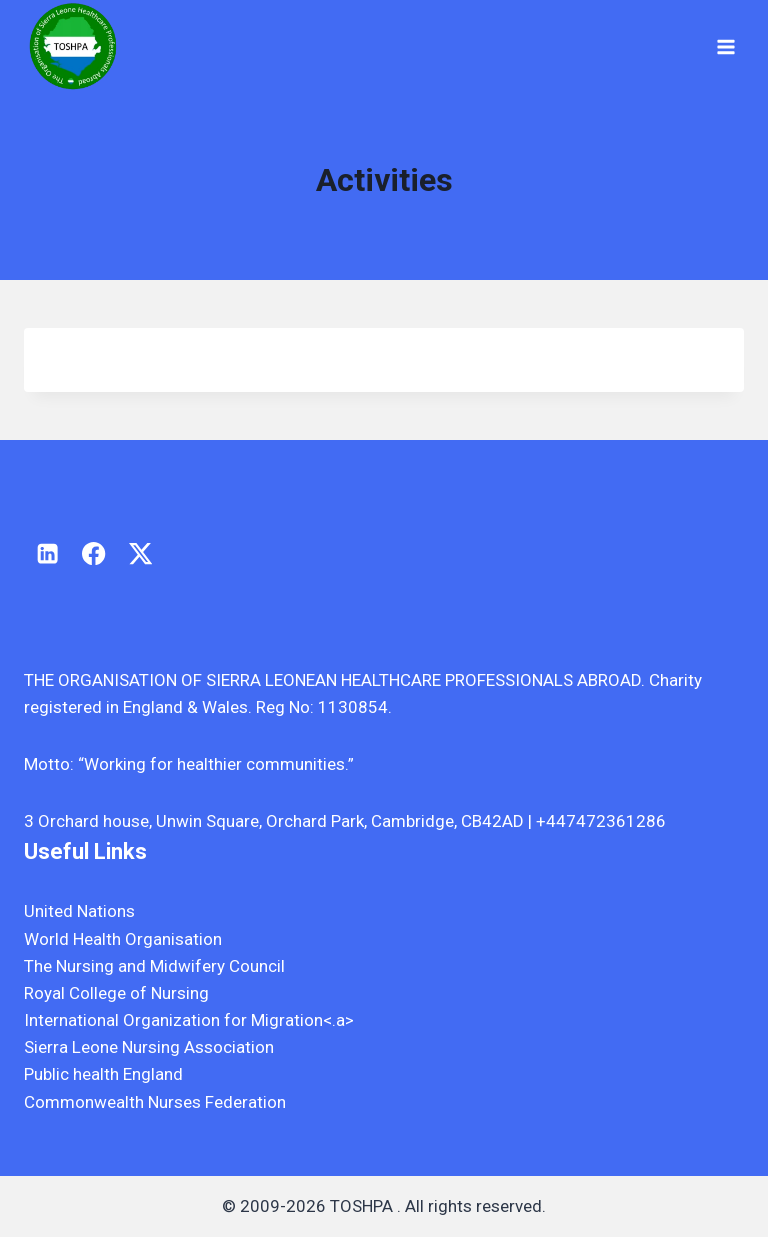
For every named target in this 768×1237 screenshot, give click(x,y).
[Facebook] (94, 553)
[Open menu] (725, 46)
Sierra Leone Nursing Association (149, 1047)
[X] (140, 553)
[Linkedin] (47, 553)
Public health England (103, 1074)
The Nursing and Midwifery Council (154, 966)
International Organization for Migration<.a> (189, 1020)
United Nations (79, 911)
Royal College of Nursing (116, 993)
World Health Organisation (123, 939)
